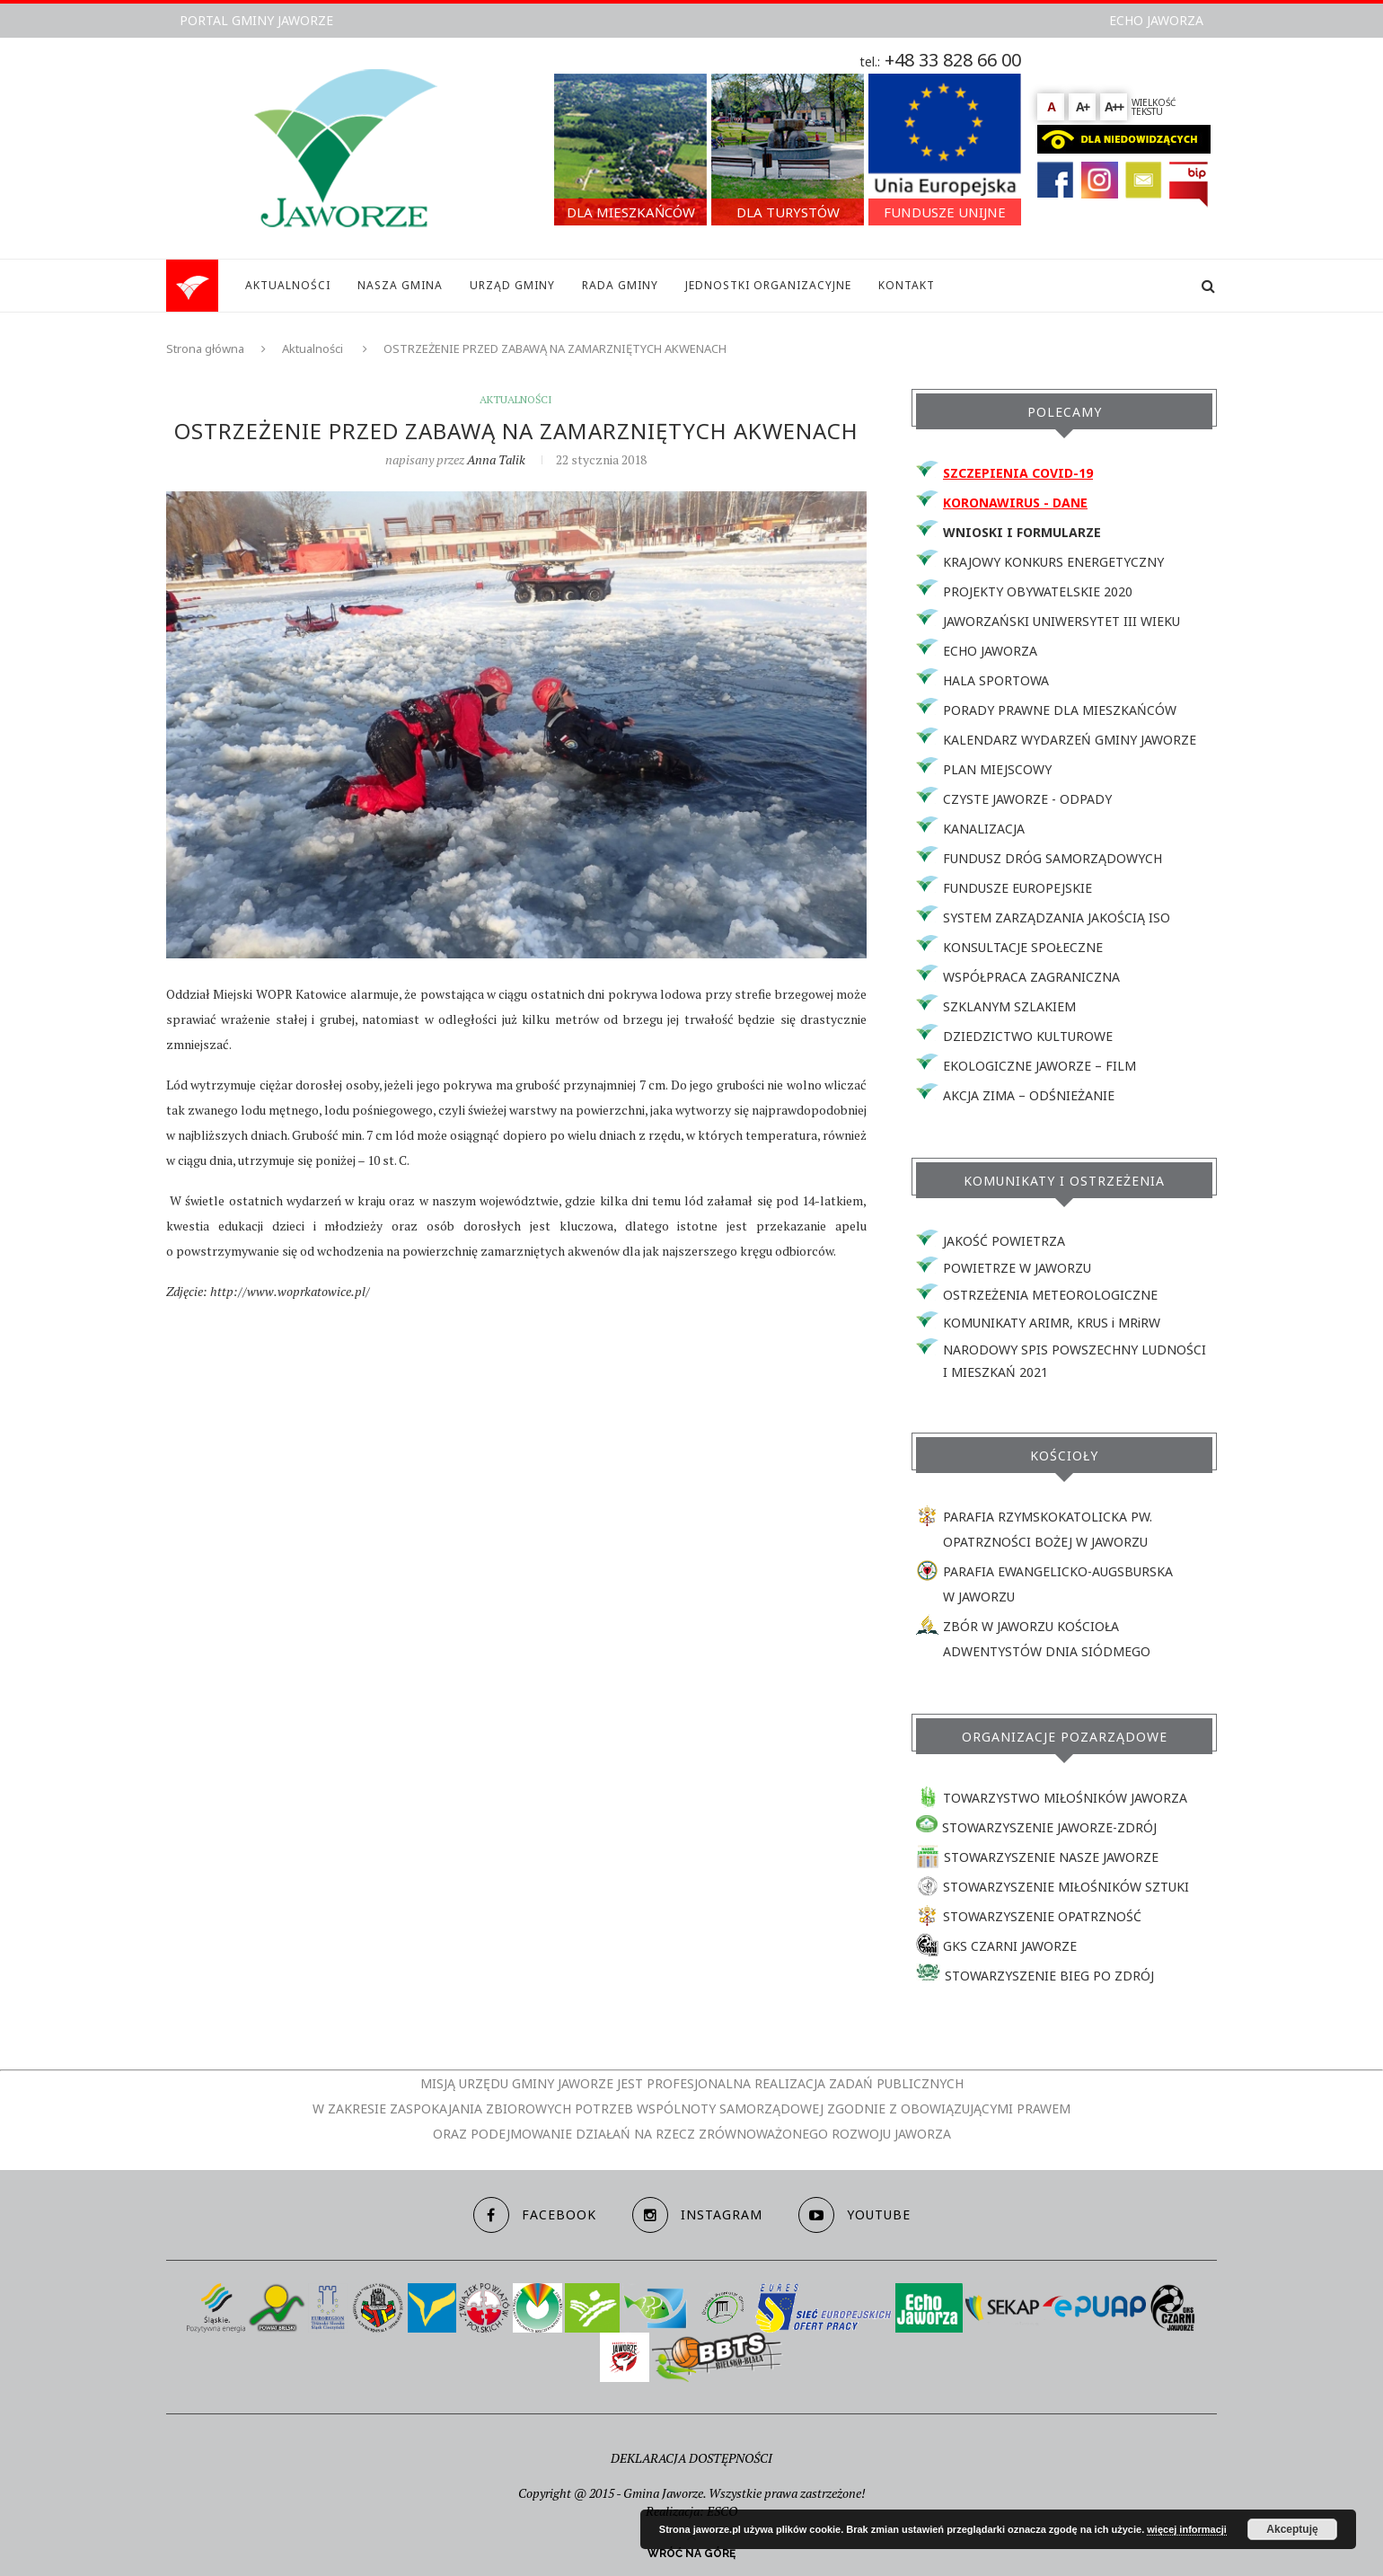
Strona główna (205, 348)
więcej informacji (1187, 2529)
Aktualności (312, 348)
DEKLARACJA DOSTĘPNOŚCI (691, 2457)
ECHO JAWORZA (1156, 20)
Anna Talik (496, 459)
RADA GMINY (620, 285)
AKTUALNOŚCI (287, 285)
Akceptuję (1291, 2529)
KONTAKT (906, 285)
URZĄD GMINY (512, 285)
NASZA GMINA (400, 285)
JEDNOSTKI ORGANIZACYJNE (768, 285)
